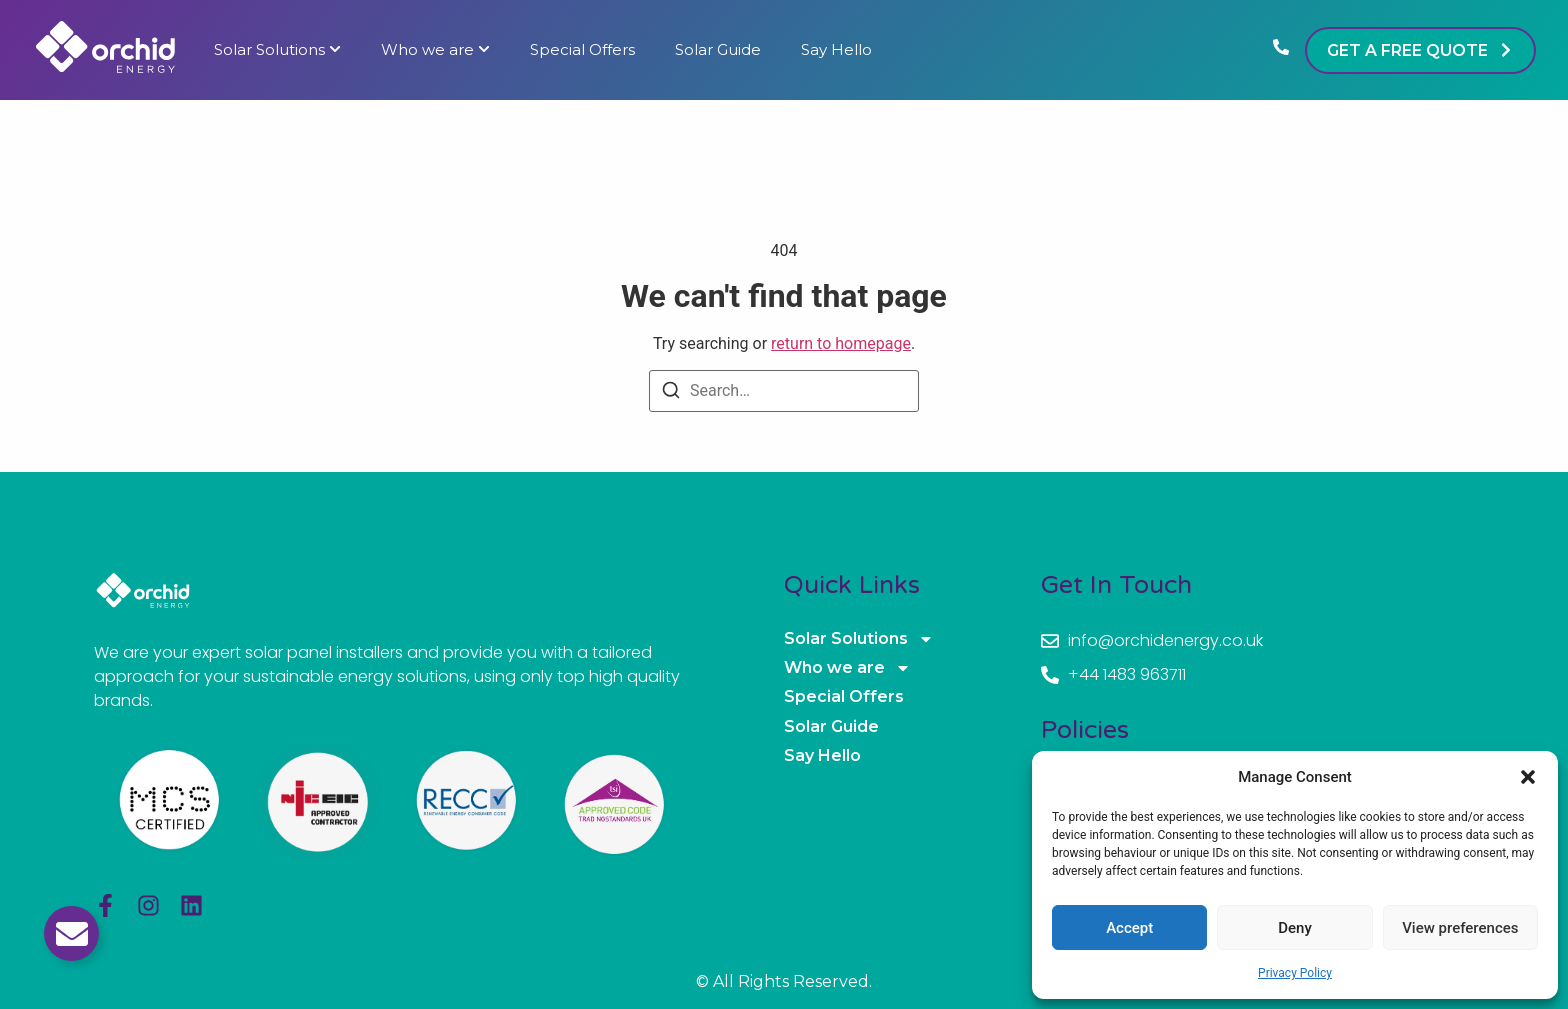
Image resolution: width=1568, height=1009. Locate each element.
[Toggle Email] (71, 933)
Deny (1295, 928)
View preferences (1460, 928)
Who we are (427, 50)
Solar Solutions (269, 50)
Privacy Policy (1295, 973)
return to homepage (841, 343)
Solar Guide (718, 50)
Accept (1129, 928)
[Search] (671, 393)
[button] (1528, 777)
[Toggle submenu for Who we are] (482, 50)
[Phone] (1281, 50)
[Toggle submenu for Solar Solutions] (333, 50)
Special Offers (582, 50)
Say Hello (836, 50)
